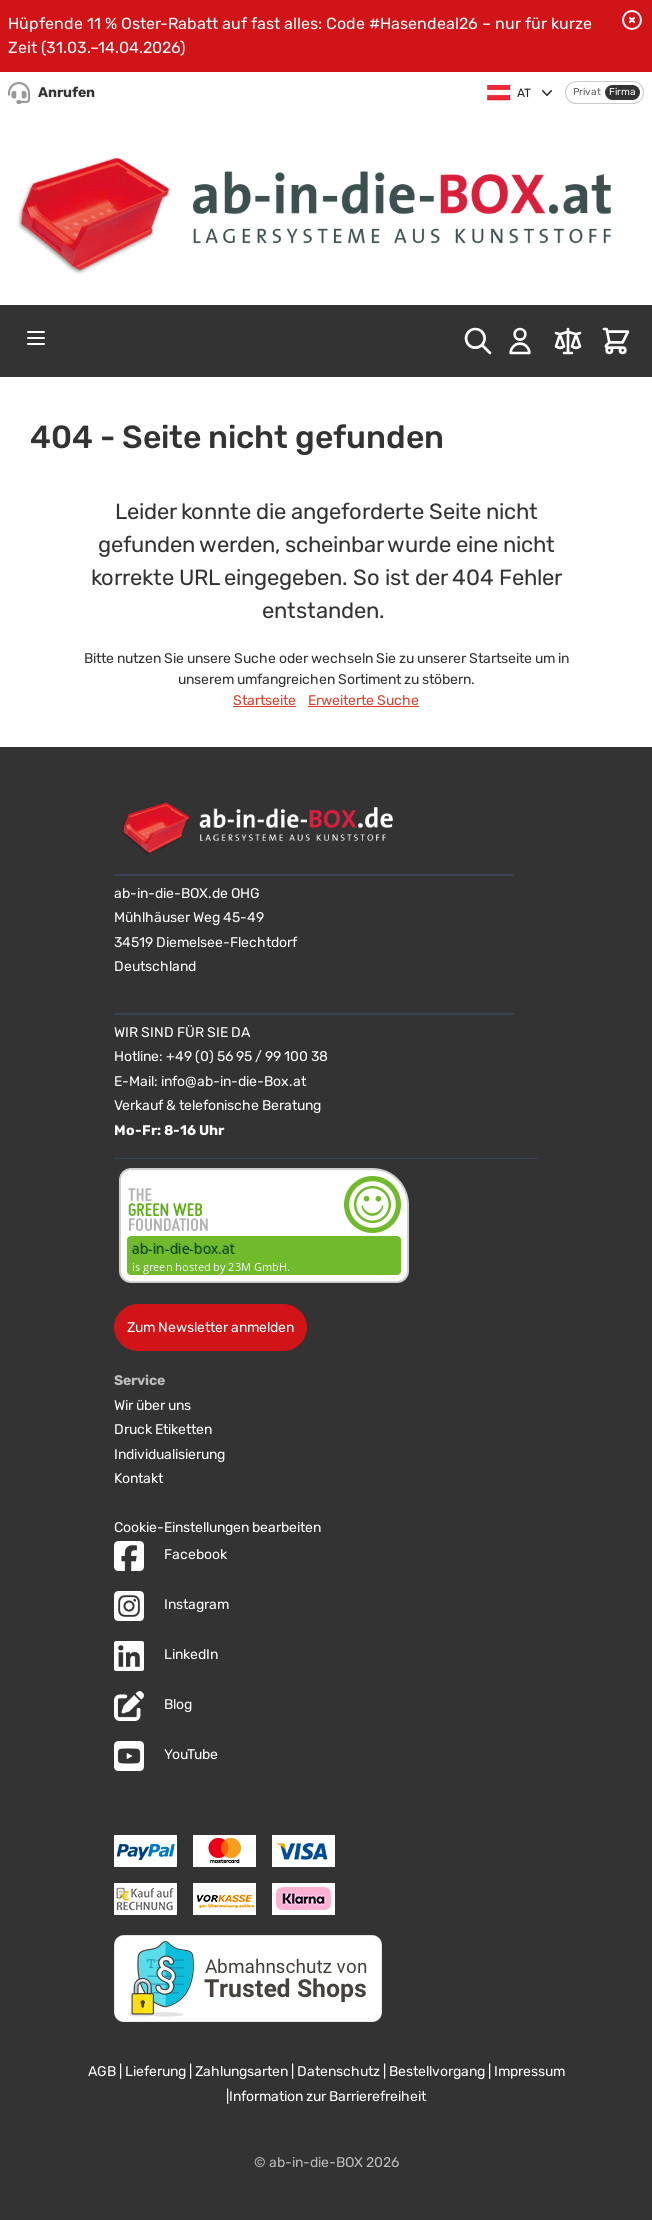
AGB (102, 2071)
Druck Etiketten (163, 1429)
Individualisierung (169, 1454)
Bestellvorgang (437, 2071)
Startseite (264, 700)
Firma (622, 92)
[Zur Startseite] (326, 207)
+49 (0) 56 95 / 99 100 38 (247, 1056)
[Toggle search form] (478, 341)
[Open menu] (36, 338)
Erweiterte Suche (363, 700)
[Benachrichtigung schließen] (632, 20)
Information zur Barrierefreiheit (327, 2096)
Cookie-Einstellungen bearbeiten (217, 1527)
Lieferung (155, 2071)
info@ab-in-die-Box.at (233, 1081)
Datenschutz (338, 2071)
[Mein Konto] (520, 341)
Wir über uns (152, 1405)
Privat (587, 92)
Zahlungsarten (241, 2071)
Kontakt (138, 1478)
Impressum (529, 2071)
